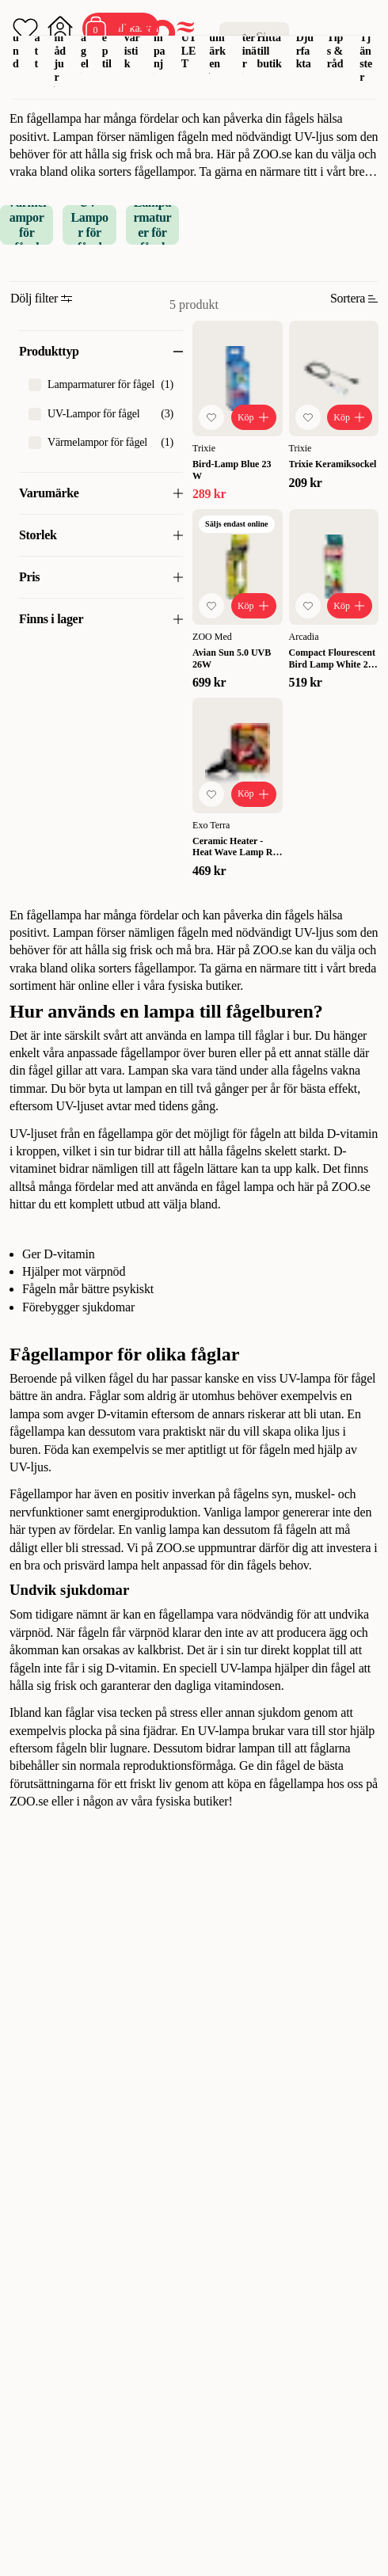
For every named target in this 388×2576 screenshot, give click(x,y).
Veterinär (249, 44)
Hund (17, 44)
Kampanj (161, 44)
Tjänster (365, 57)
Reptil (107, 44)
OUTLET (188, 44)
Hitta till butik (269, 51)
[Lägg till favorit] (211, 417)
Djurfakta (305, 51)
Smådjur (60, 50)
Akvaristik (132, 44)
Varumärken (217, 44)
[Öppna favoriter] (25, 28)
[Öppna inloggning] (60, 28)
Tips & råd (335, 51)
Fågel (85, 44)
